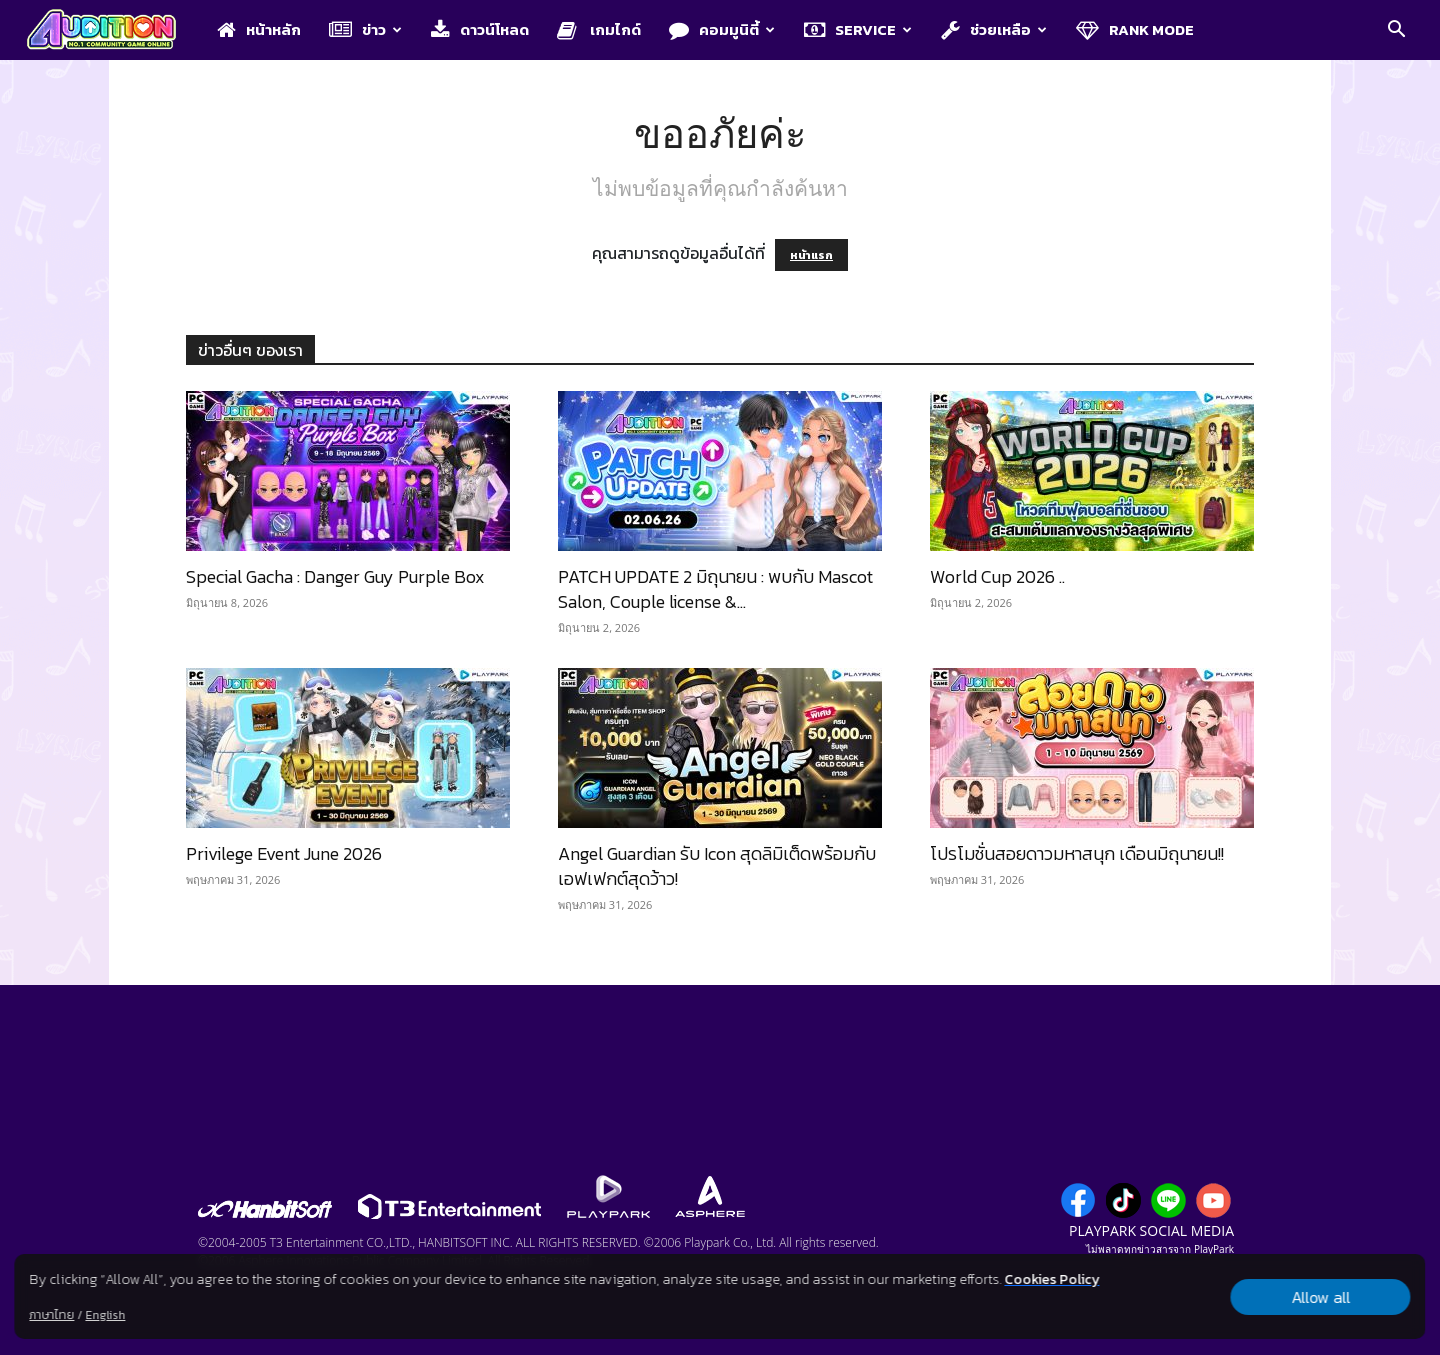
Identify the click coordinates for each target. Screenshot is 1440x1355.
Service (858, 29)
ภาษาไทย (51, 1315)
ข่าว (365, 29)
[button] (1396, 31)
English (105, 1315)
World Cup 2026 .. (997, 576)
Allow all (1320, 1297)
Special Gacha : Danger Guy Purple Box (335, 576)
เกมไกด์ (599, 29)
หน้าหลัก (259, 29)
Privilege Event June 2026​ (284, 853)
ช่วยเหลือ (994, 29)
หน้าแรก (811, 255)
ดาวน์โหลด (480, 29)
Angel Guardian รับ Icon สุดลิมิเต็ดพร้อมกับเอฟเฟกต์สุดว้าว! (717, 866)
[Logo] (111, 31)
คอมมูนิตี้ (722, 29)
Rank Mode (1135, 29)
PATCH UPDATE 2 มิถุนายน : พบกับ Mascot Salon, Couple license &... (715, 589)
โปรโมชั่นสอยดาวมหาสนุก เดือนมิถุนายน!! (1077, 853)
